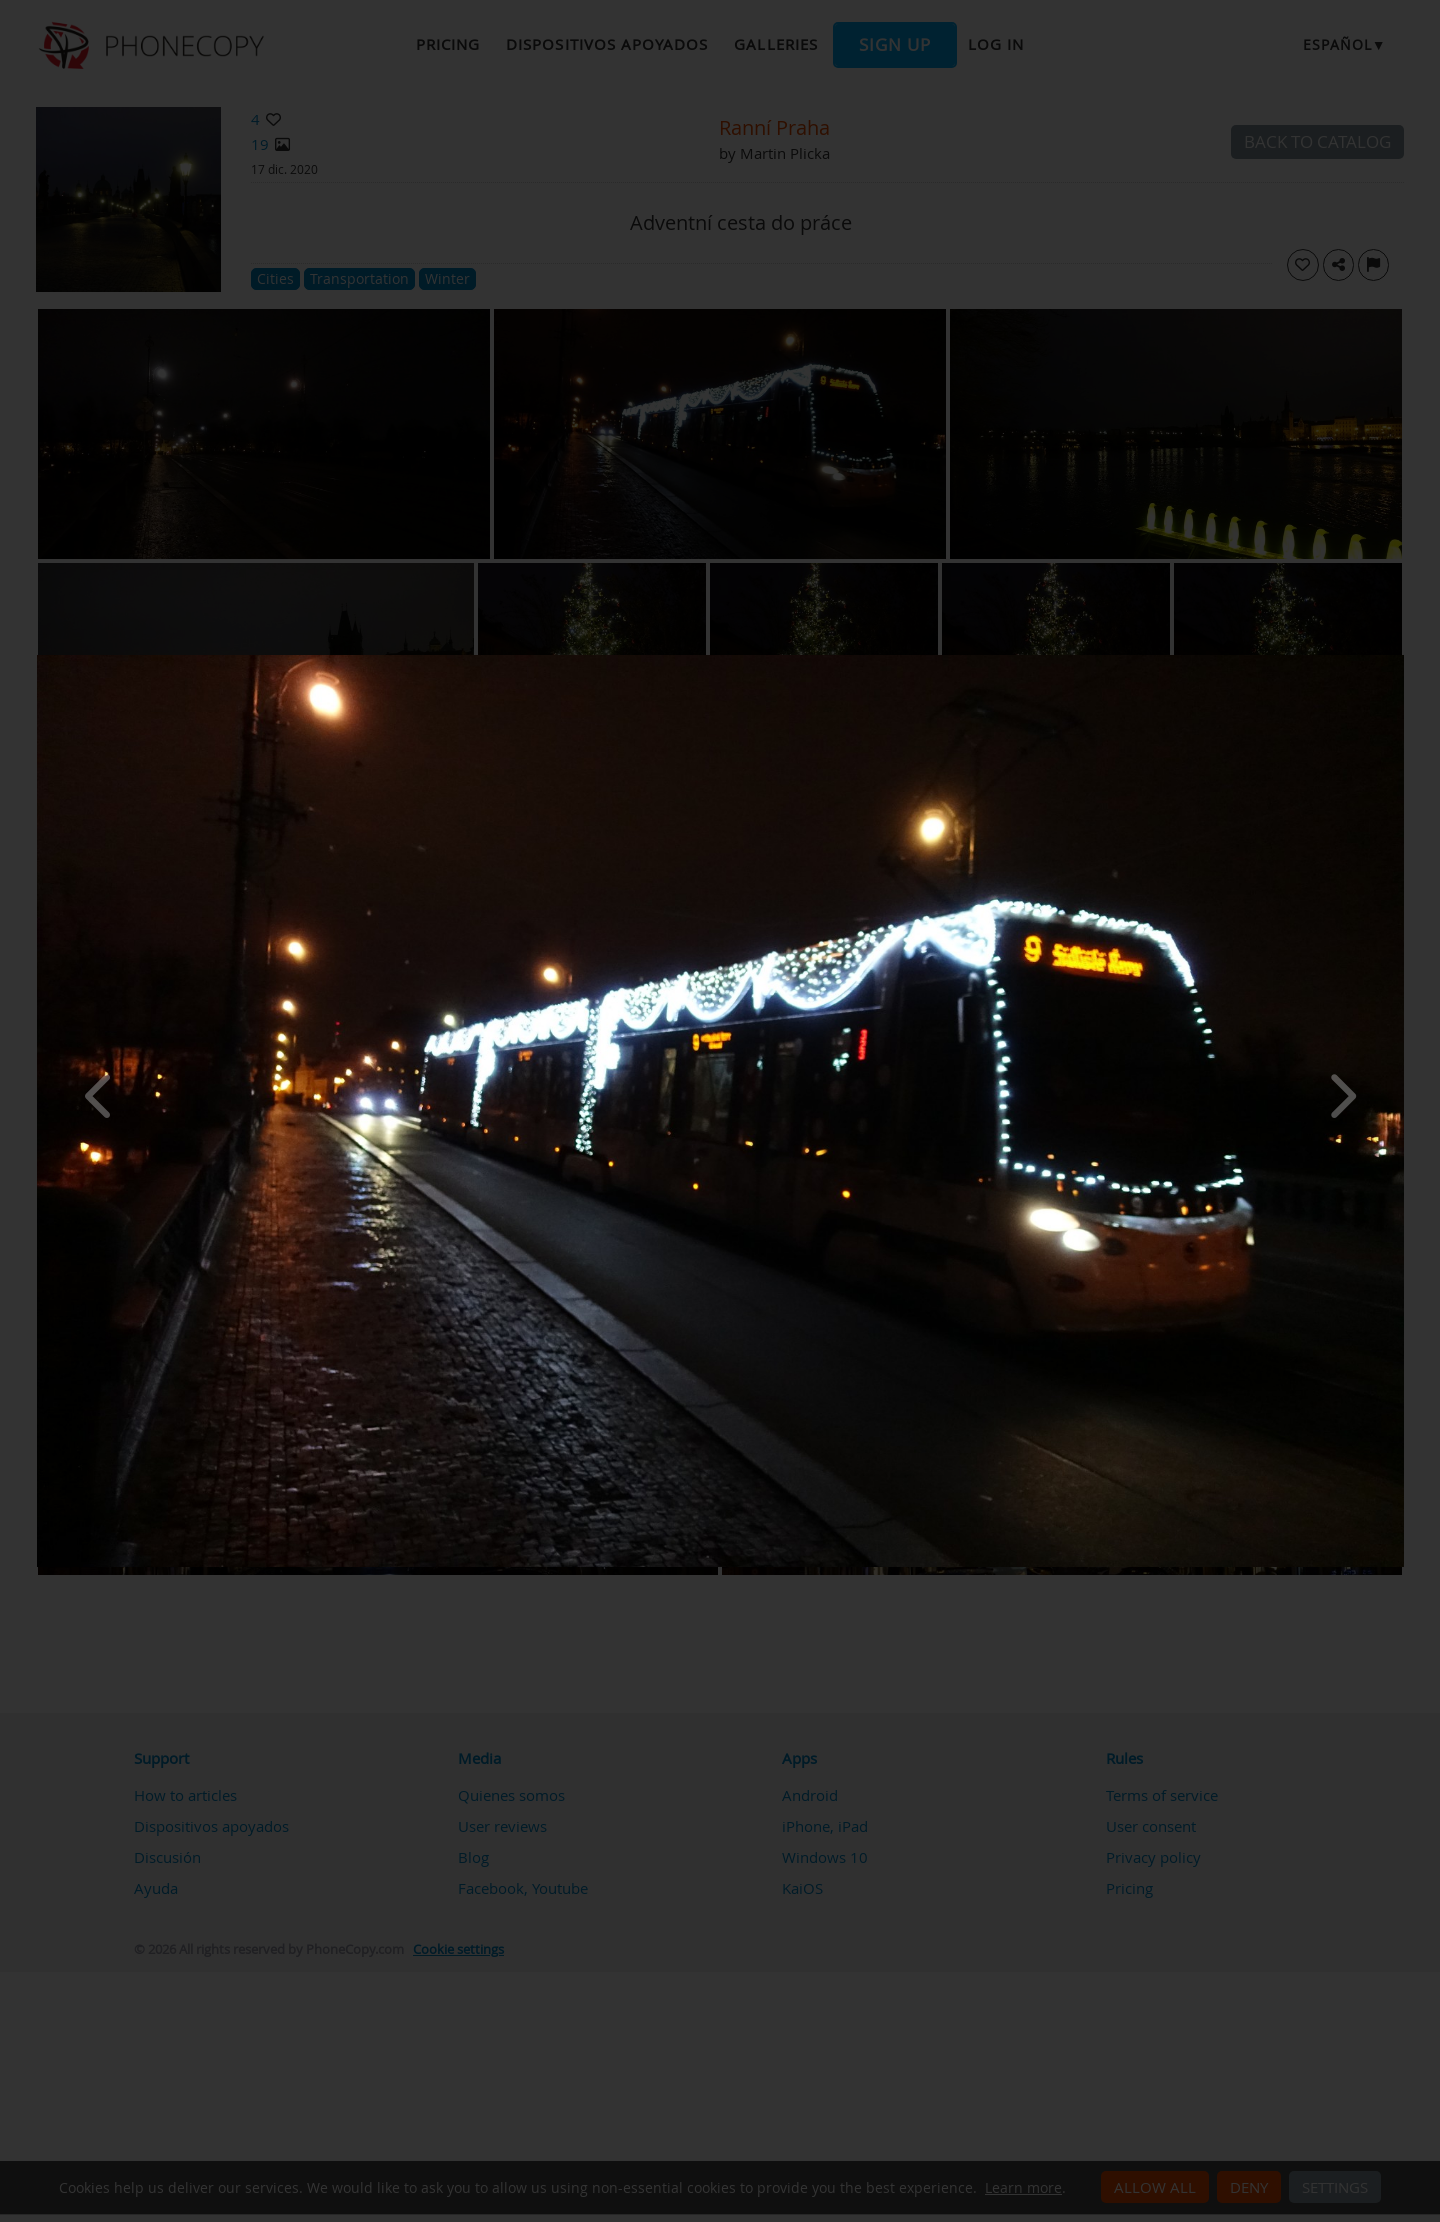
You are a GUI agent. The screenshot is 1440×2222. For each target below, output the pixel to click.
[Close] (1399, 660)
